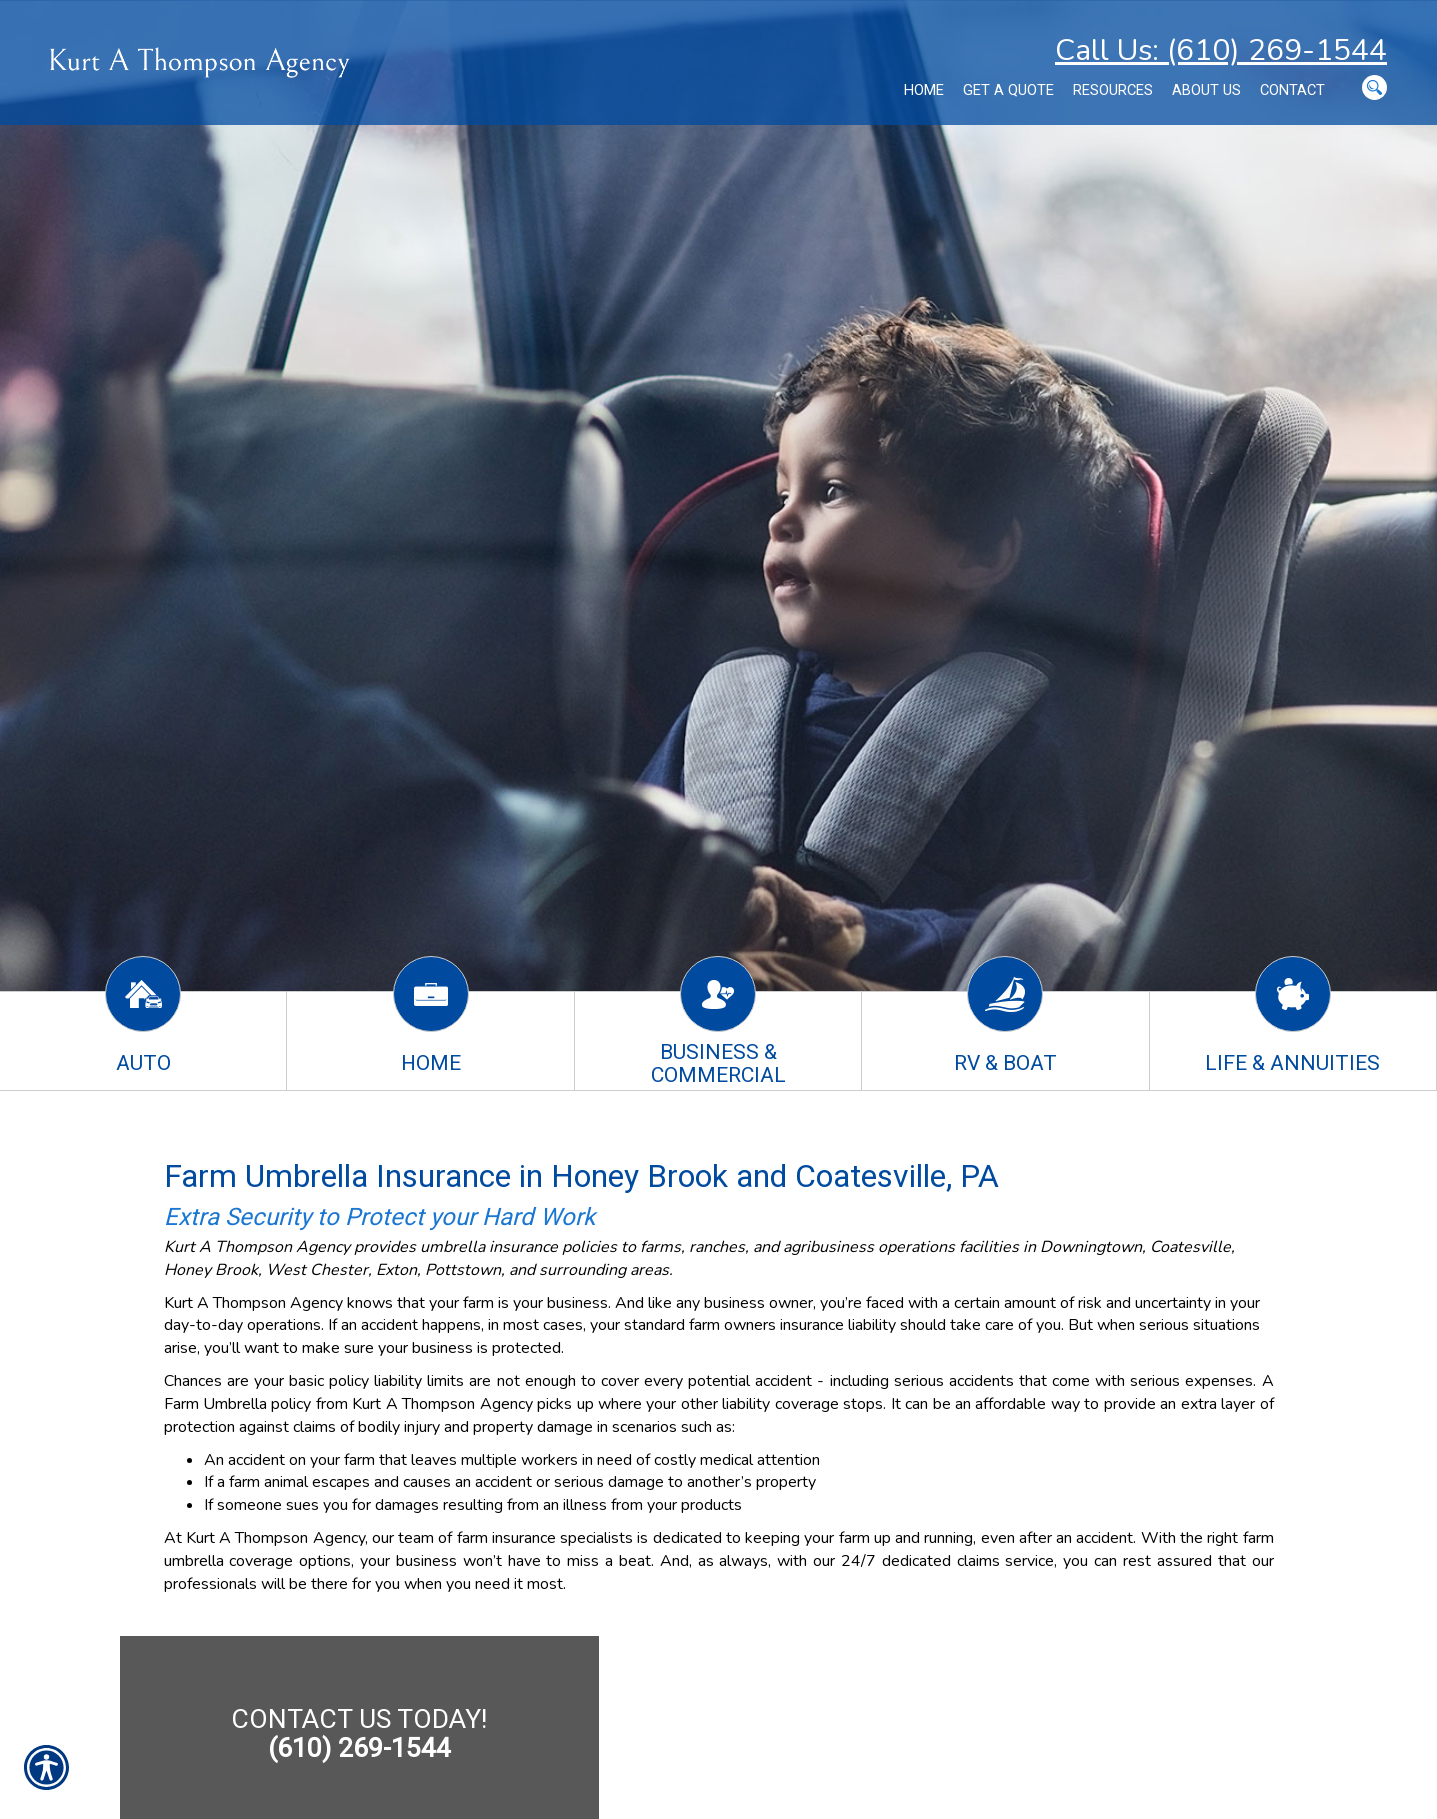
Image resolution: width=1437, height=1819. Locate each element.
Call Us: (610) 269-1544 (1221, 50)
